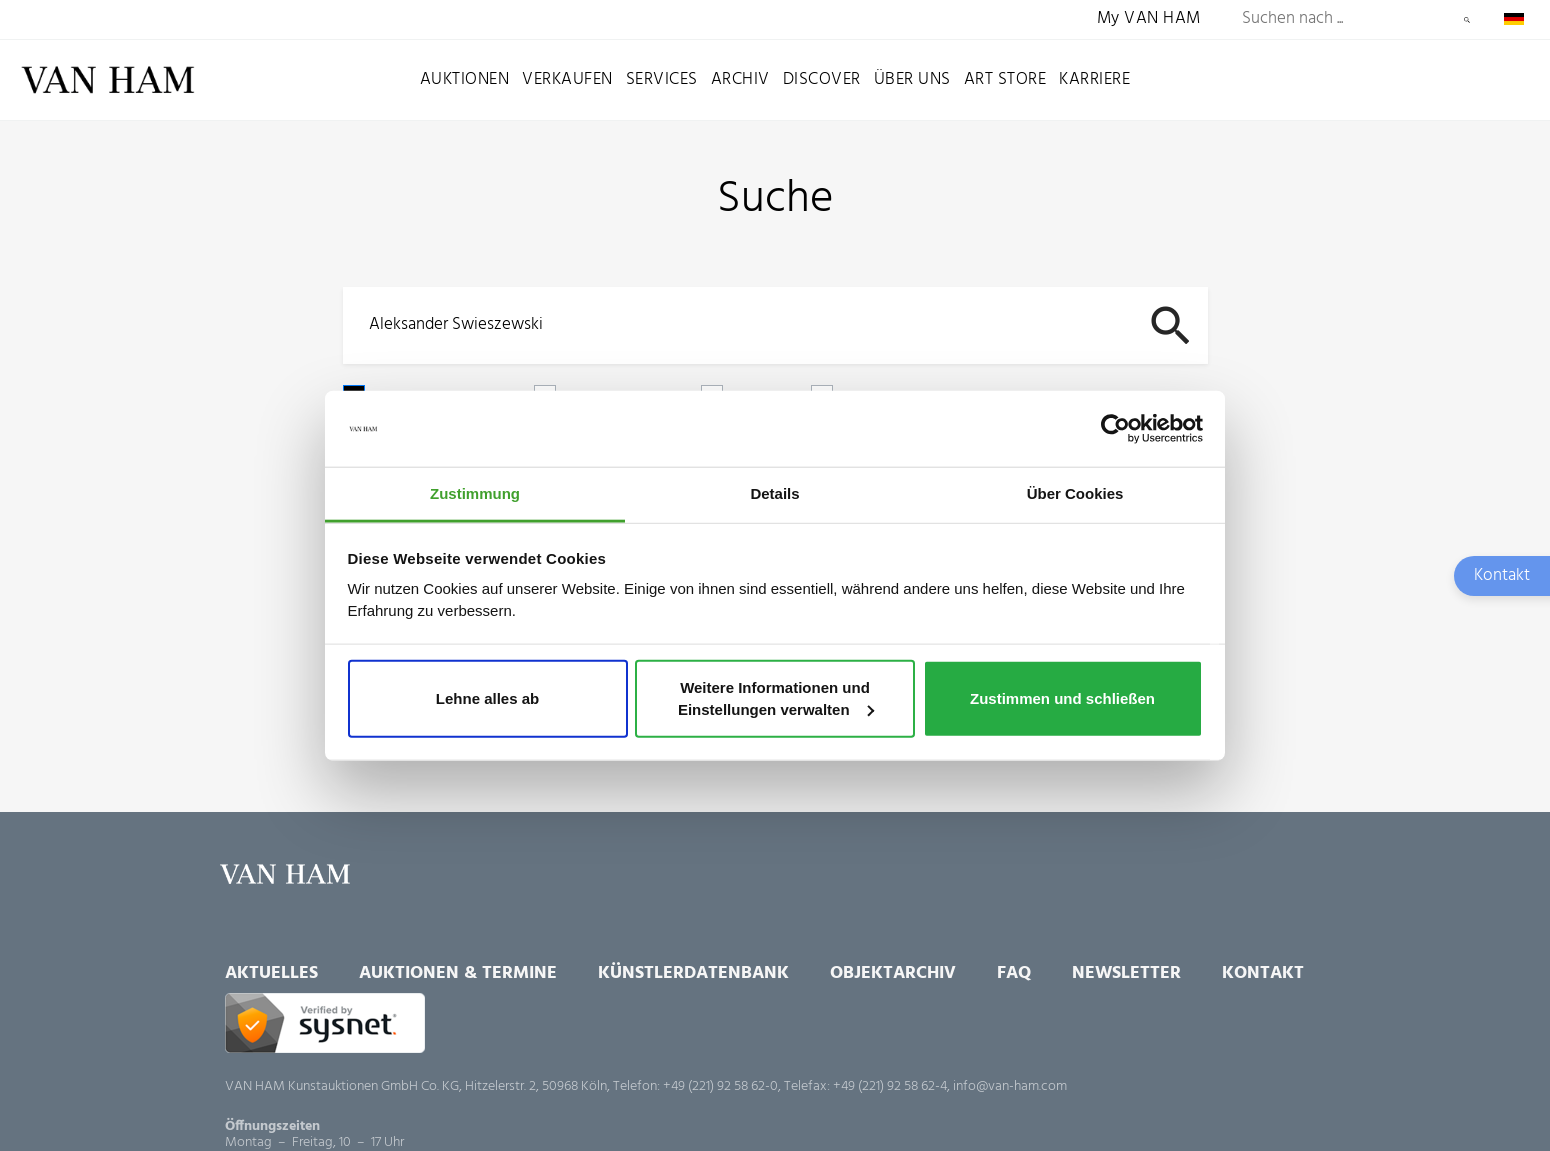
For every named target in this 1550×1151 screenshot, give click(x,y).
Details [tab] (774, 493)
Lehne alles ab (487, 698)
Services (662, 79)
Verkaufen (567, 79)
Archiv (740, 79)
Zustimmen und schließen (1062, 698)
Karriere (1094, 79)
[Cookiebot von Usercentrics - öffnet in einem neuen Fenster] (1115, 429)
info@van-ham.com (1010, 1086)
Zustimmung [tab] (475, 493)
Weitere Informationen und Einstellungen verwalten (776, 698)
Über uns (912, 79)
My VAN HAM (1149, 19)
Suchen (1467, 20)
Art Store (1005, 79)
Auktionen (465, 79)
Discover (822, 79)
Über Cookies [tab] (1075, 493)
